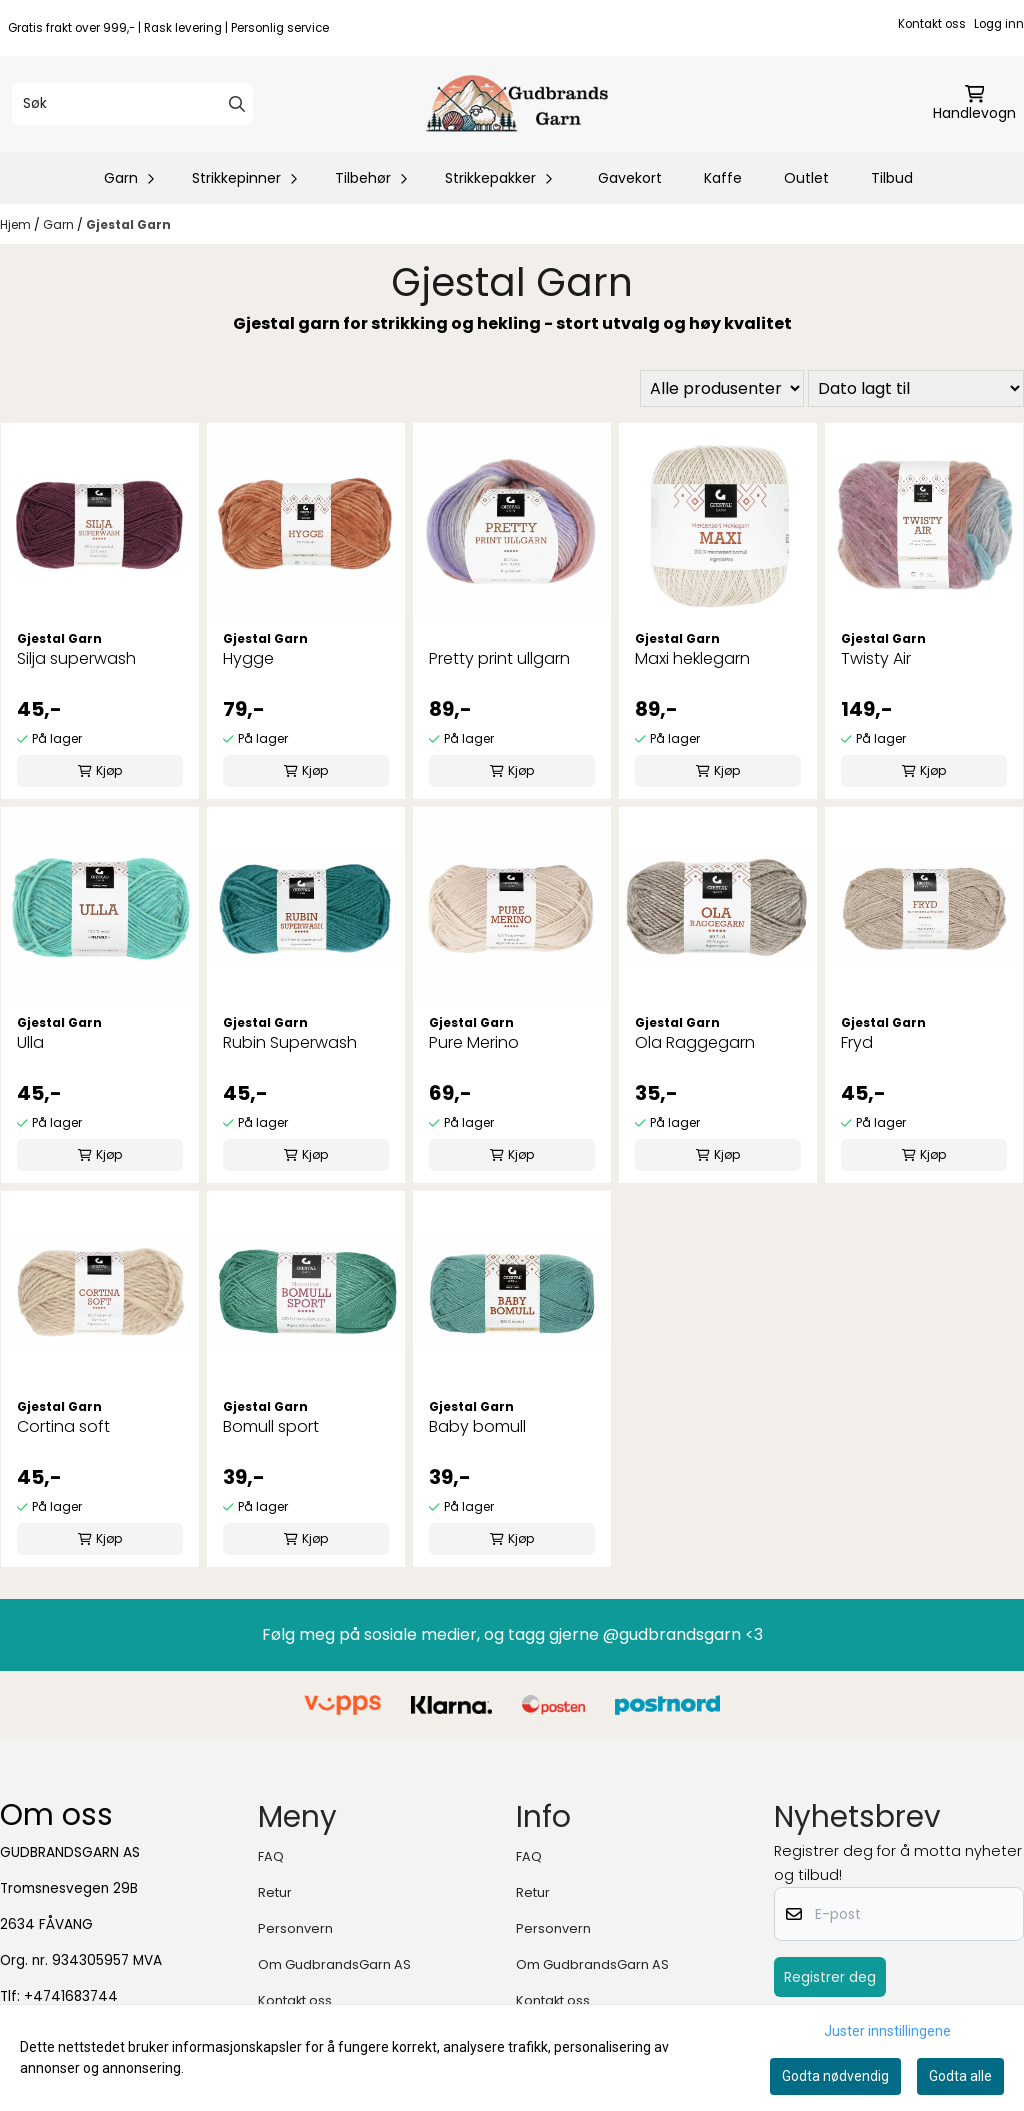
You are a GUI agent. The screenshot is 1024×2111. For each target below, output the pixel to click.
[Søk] (132, 104)
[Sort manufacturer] (722, 388)
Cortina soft (63, 1426)
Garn (60, 224)
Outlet (806, 178)
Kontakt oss (932, 24)
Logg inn (999, 24)
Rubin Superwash (290, 1042)
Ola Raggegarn (695, 1042)
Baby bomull (477, 1426)
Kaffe (723, 178)
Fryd (857, 1042)
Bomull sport (271, 1426)
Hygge (248, 658)
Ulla (30, 1042)
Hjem (17, 224)
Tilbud (892, 178)
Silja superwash (76, 658)
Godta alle (960, 2076)
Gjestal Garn (128, 224)
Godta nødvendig (835, 2076)
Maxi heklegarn (692, 658)
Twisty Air (876, 658)
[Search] (237, 104)
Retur (275, 1892)
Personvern (295, 1928)
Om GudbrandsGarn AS (334, 1964)
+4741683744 (71, 1996)
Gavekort (630, 178)
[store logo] (517, 104)
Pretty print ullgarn (499, 658)
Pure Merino (474, 1042)
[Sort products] (916, 388)
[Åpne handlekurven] (974, 104)
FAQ (271, 1856)
